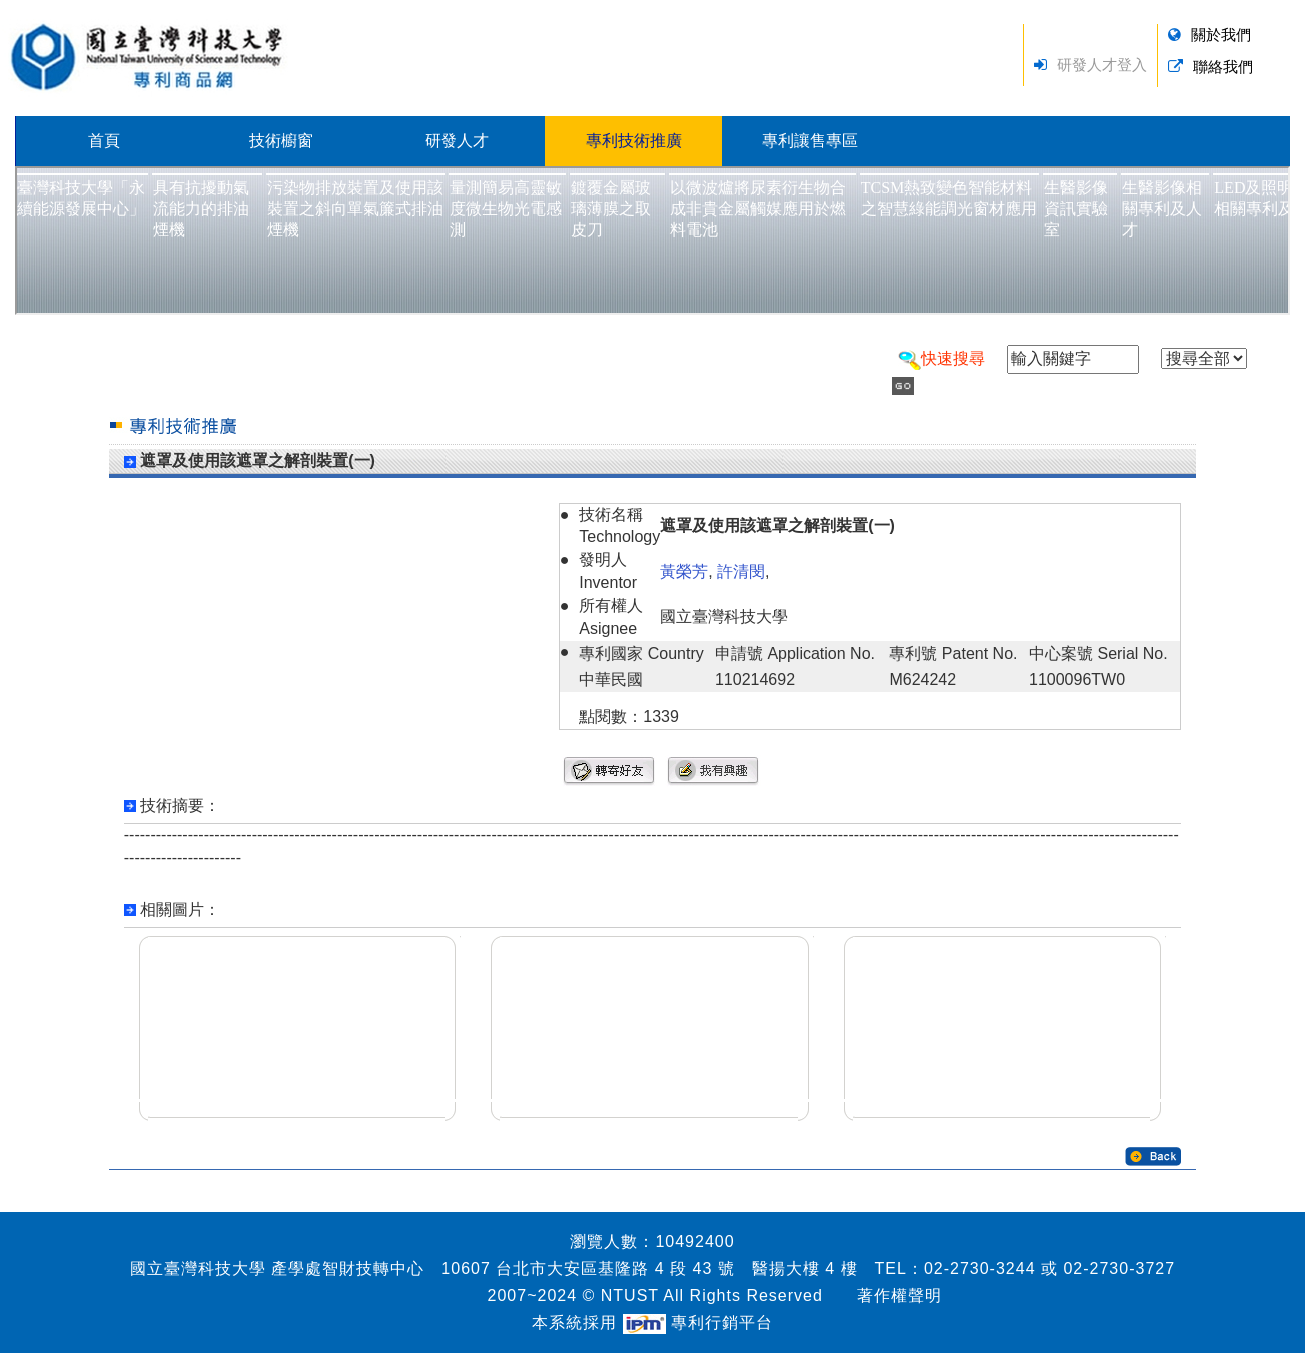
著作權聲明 (899, 1295)
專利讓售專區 (810, 140)
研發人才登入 (1102, 64)
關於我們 (1221, 34)
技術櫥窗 (281, 140)
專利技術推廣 (634, 140)
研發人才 (457, 140)
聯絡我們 (1223, 66)
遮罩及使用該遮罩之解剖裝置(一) (257, 460)
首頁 (104, 140)
